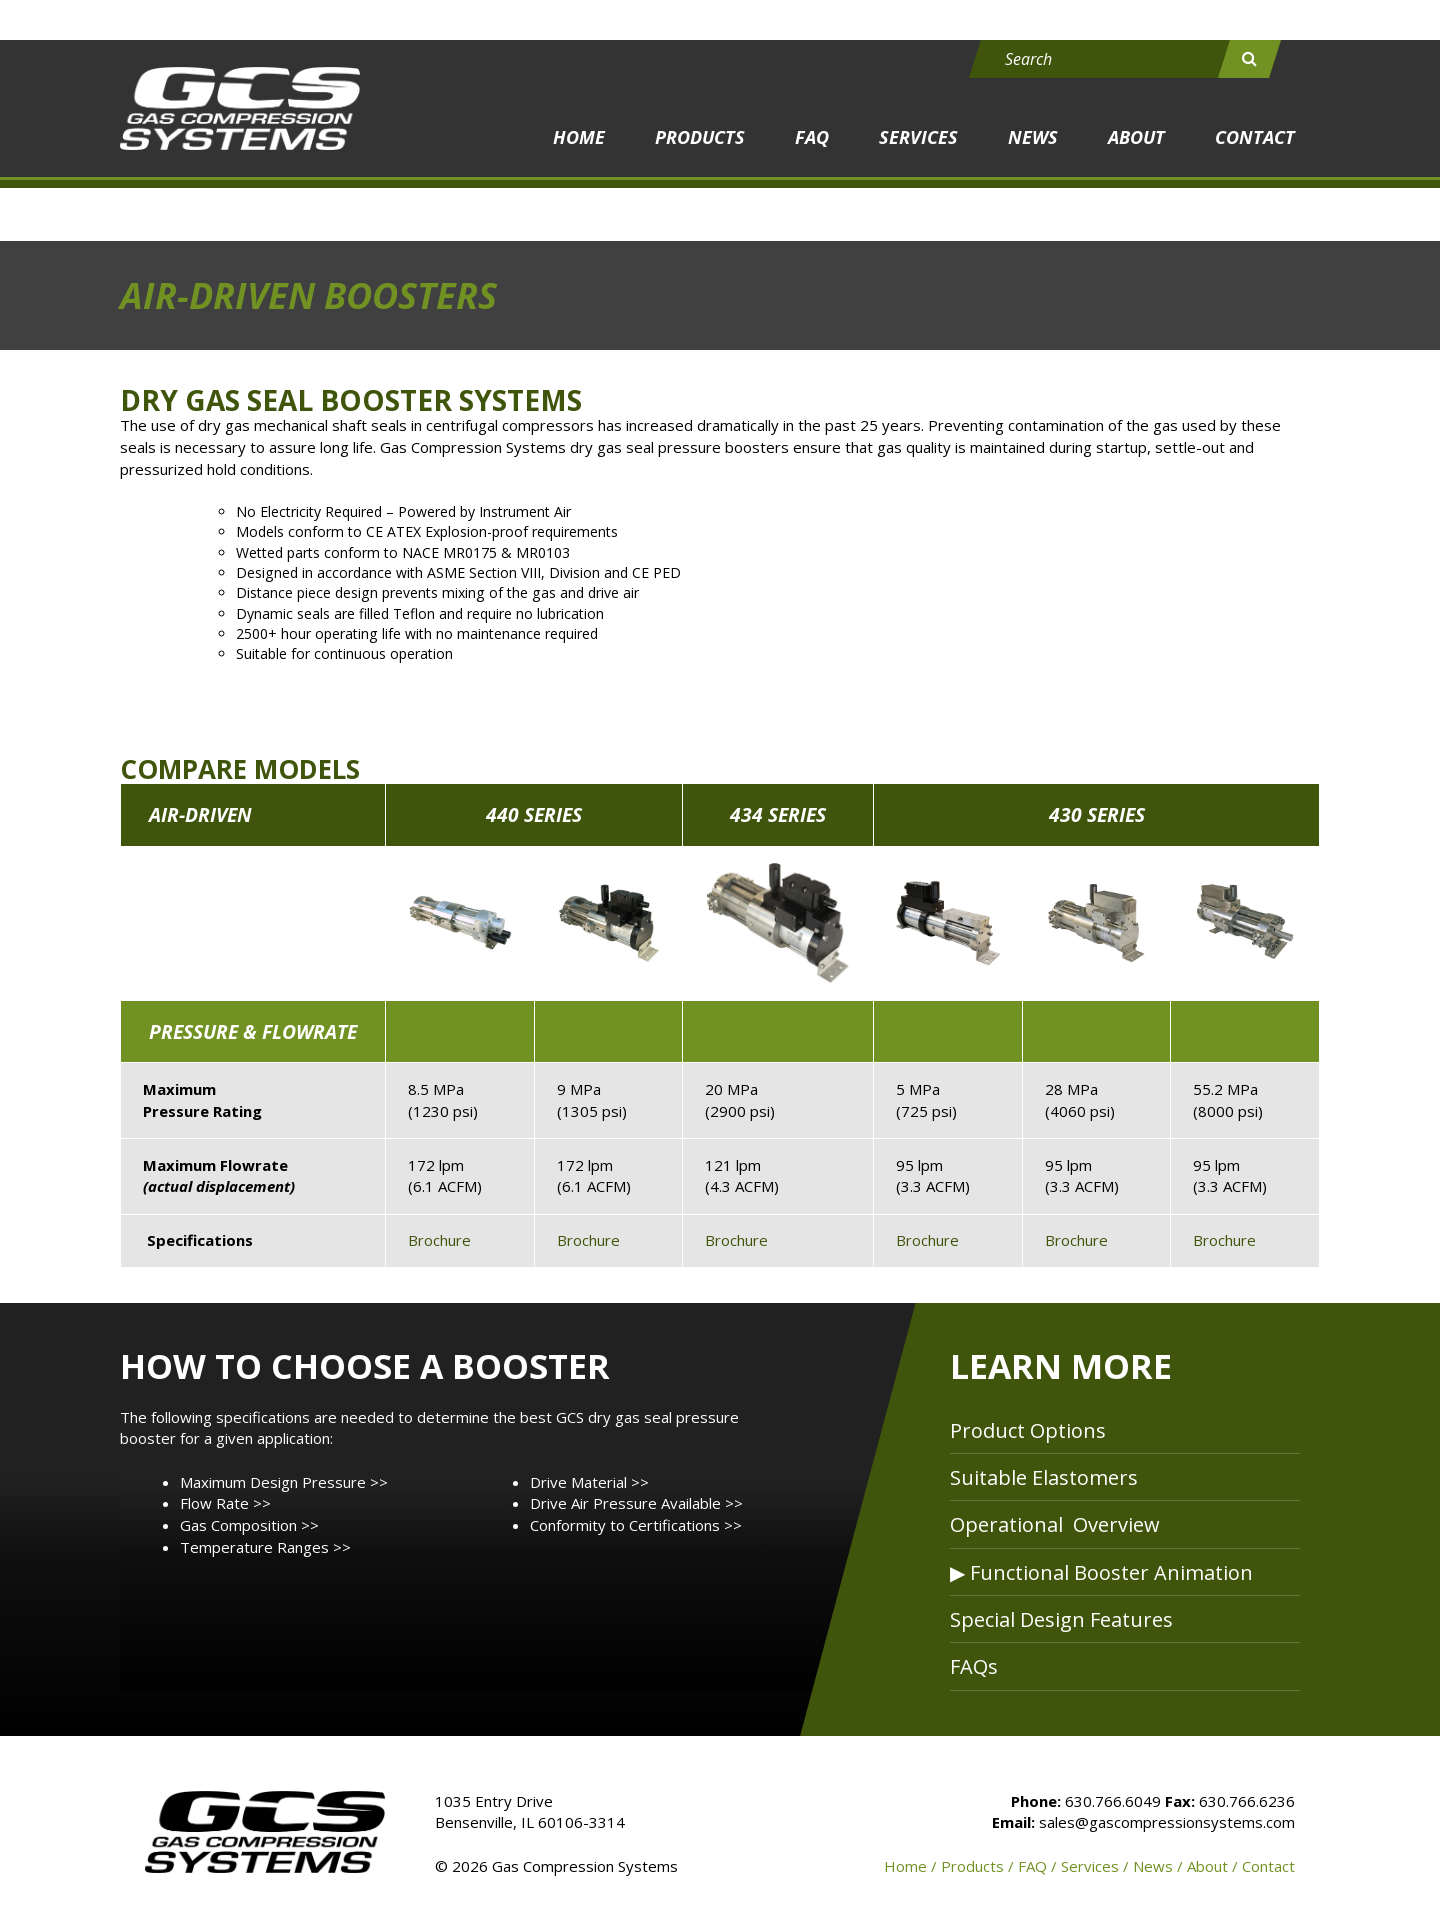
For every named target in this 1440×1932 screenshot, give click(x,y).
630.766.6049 (1113, 1801)
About (1136, 137)
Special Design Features (1061, 1619)
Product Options (1028, 1430)
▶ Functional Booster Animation (1101, 1572)
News (1033, 137)
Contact (1255, 137)
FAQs (974, 1666)
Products (700, 137)
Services (918, 137)
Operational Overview (1055, 1524)
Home (579, 137)
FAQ (812, 137)
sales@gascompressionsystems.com (1167, 1822)
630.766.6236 (1247, 1801)
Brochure (439, 1240)
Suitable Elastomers (1044, 1477)
